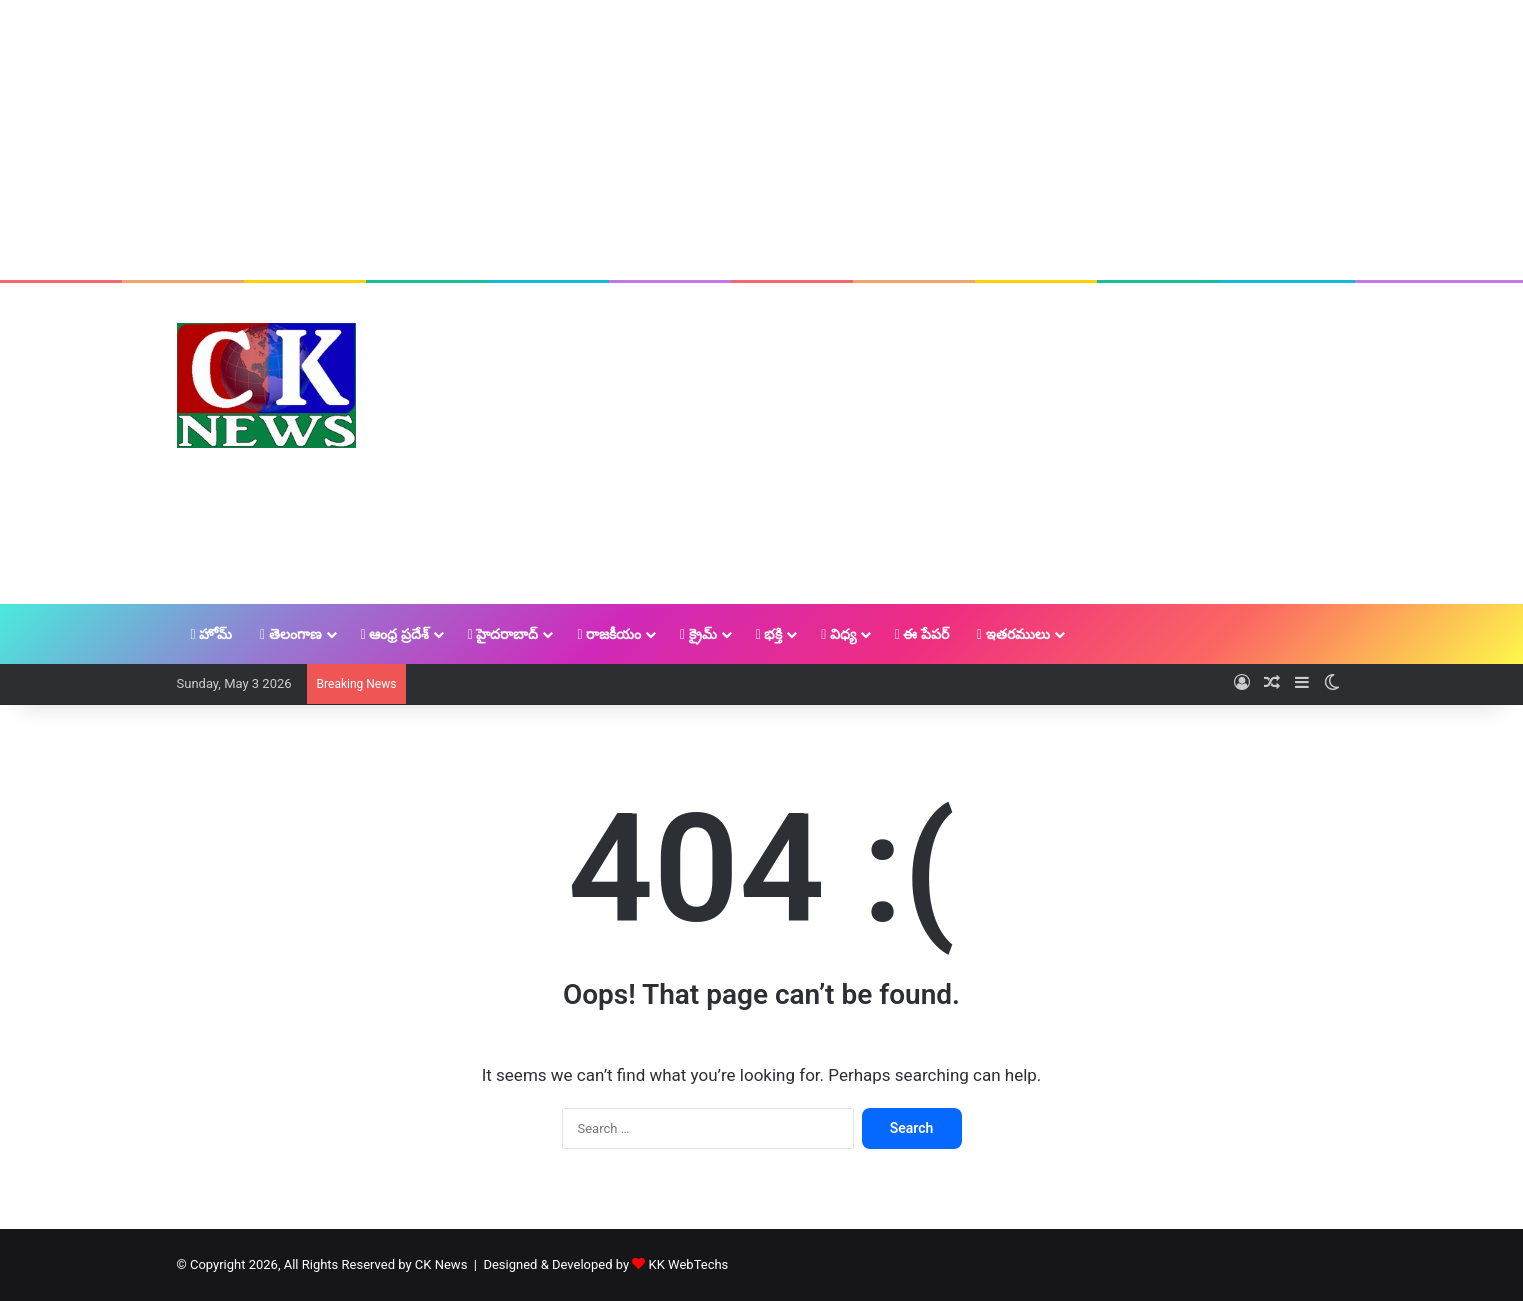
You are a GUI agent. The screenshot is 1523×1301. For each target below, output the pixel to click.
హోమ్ (212, 634)
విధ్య (838, 634)
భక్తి (769, 634)
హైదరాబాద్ (503, 634)
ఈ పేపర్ (922, 634)
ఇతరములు (1013, 634)
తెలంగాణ (291, 634)
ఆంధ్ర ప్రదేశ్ (395, 634)
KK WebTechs (689, 1264)
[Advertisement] (762, 140)
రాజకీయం (609, 634)
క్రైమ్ (698, 634)
